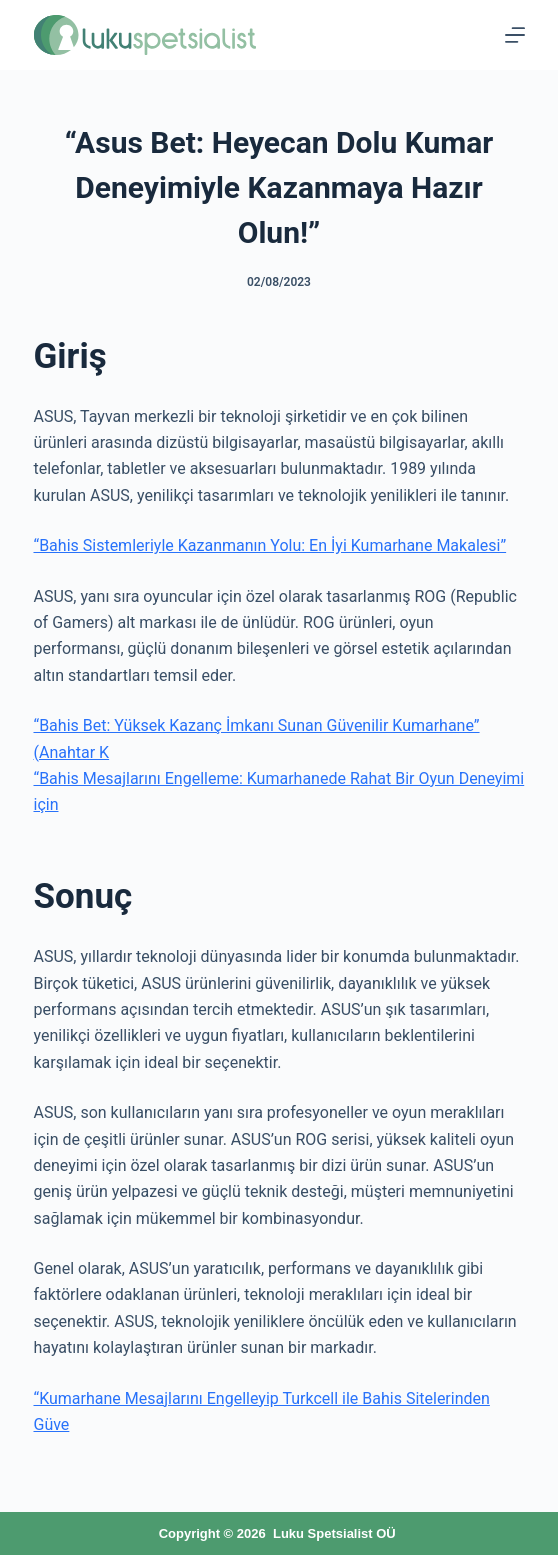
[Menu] (515, 35)
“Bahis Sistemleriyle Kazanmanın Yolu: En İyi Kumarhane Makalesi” (269, 545)
